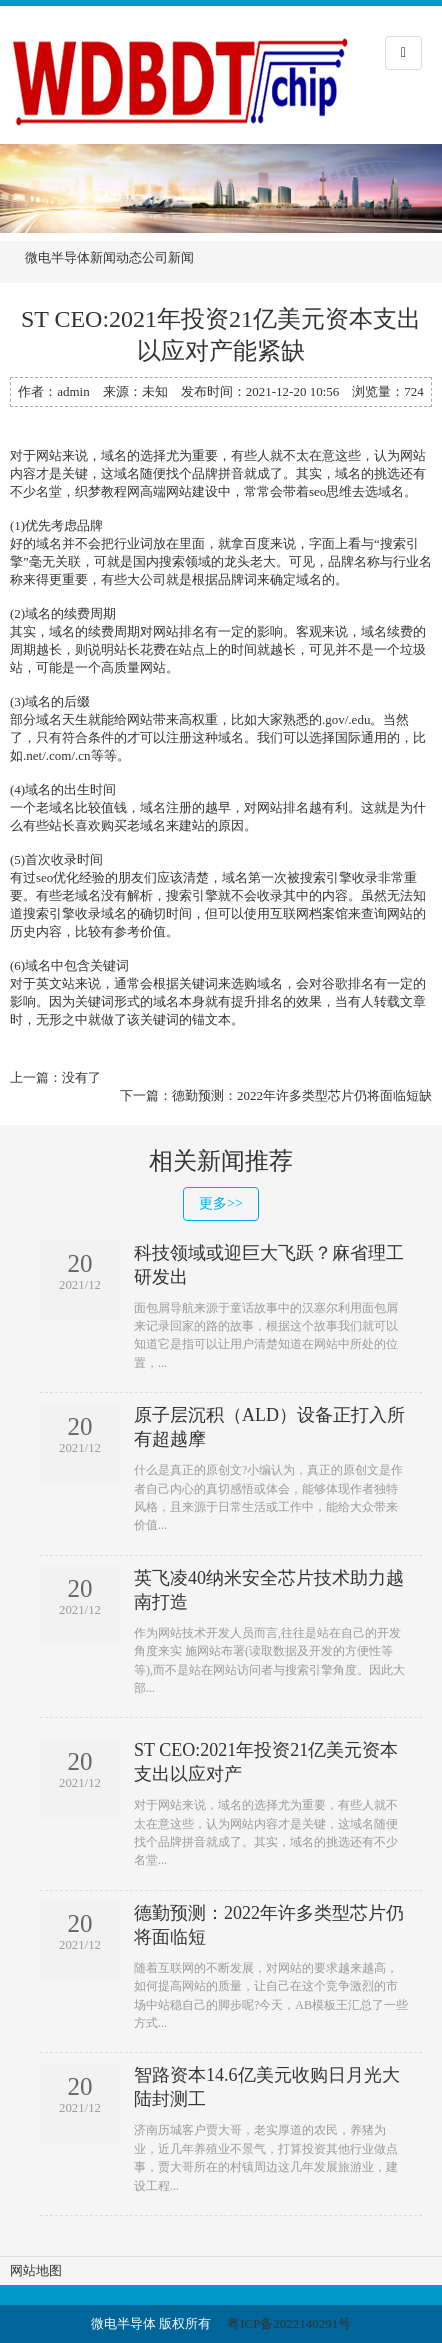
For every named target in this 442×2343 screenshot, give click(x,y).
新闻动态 (116, 257)
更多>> (221, 1203)
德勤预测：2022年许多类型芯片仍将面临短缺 (302, 1095)
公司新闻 (168, 257)
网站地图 (36, 2270)
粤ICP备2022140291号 (289, 2323)
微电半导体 (57, 257)
